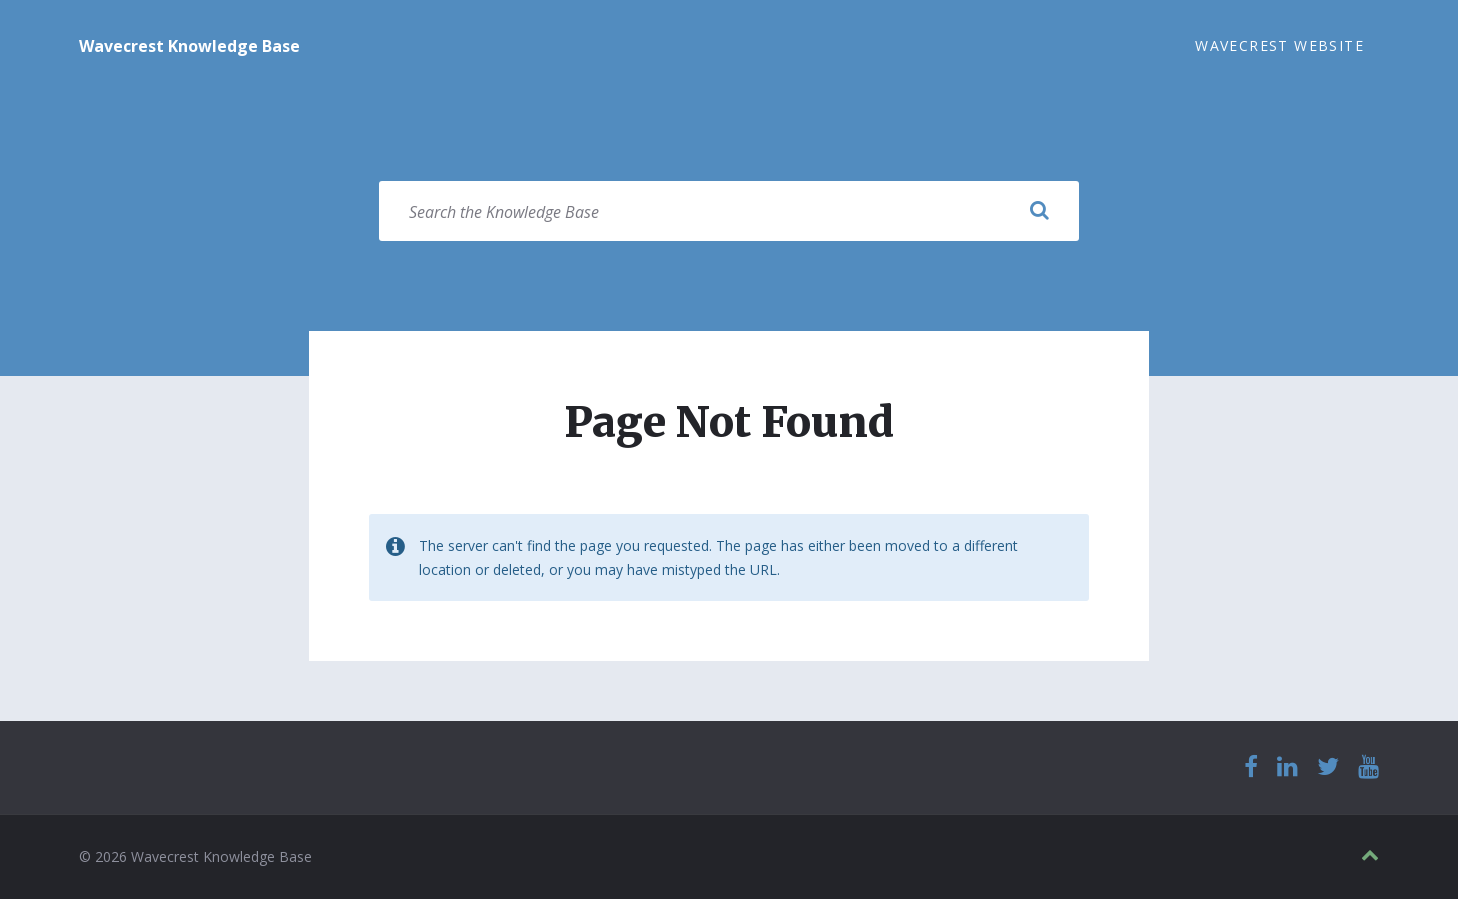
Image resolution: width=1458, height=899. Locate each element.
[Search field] (729, 211)
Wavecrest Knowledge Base (189, 46)
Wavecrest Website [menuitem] (1279, 45)
